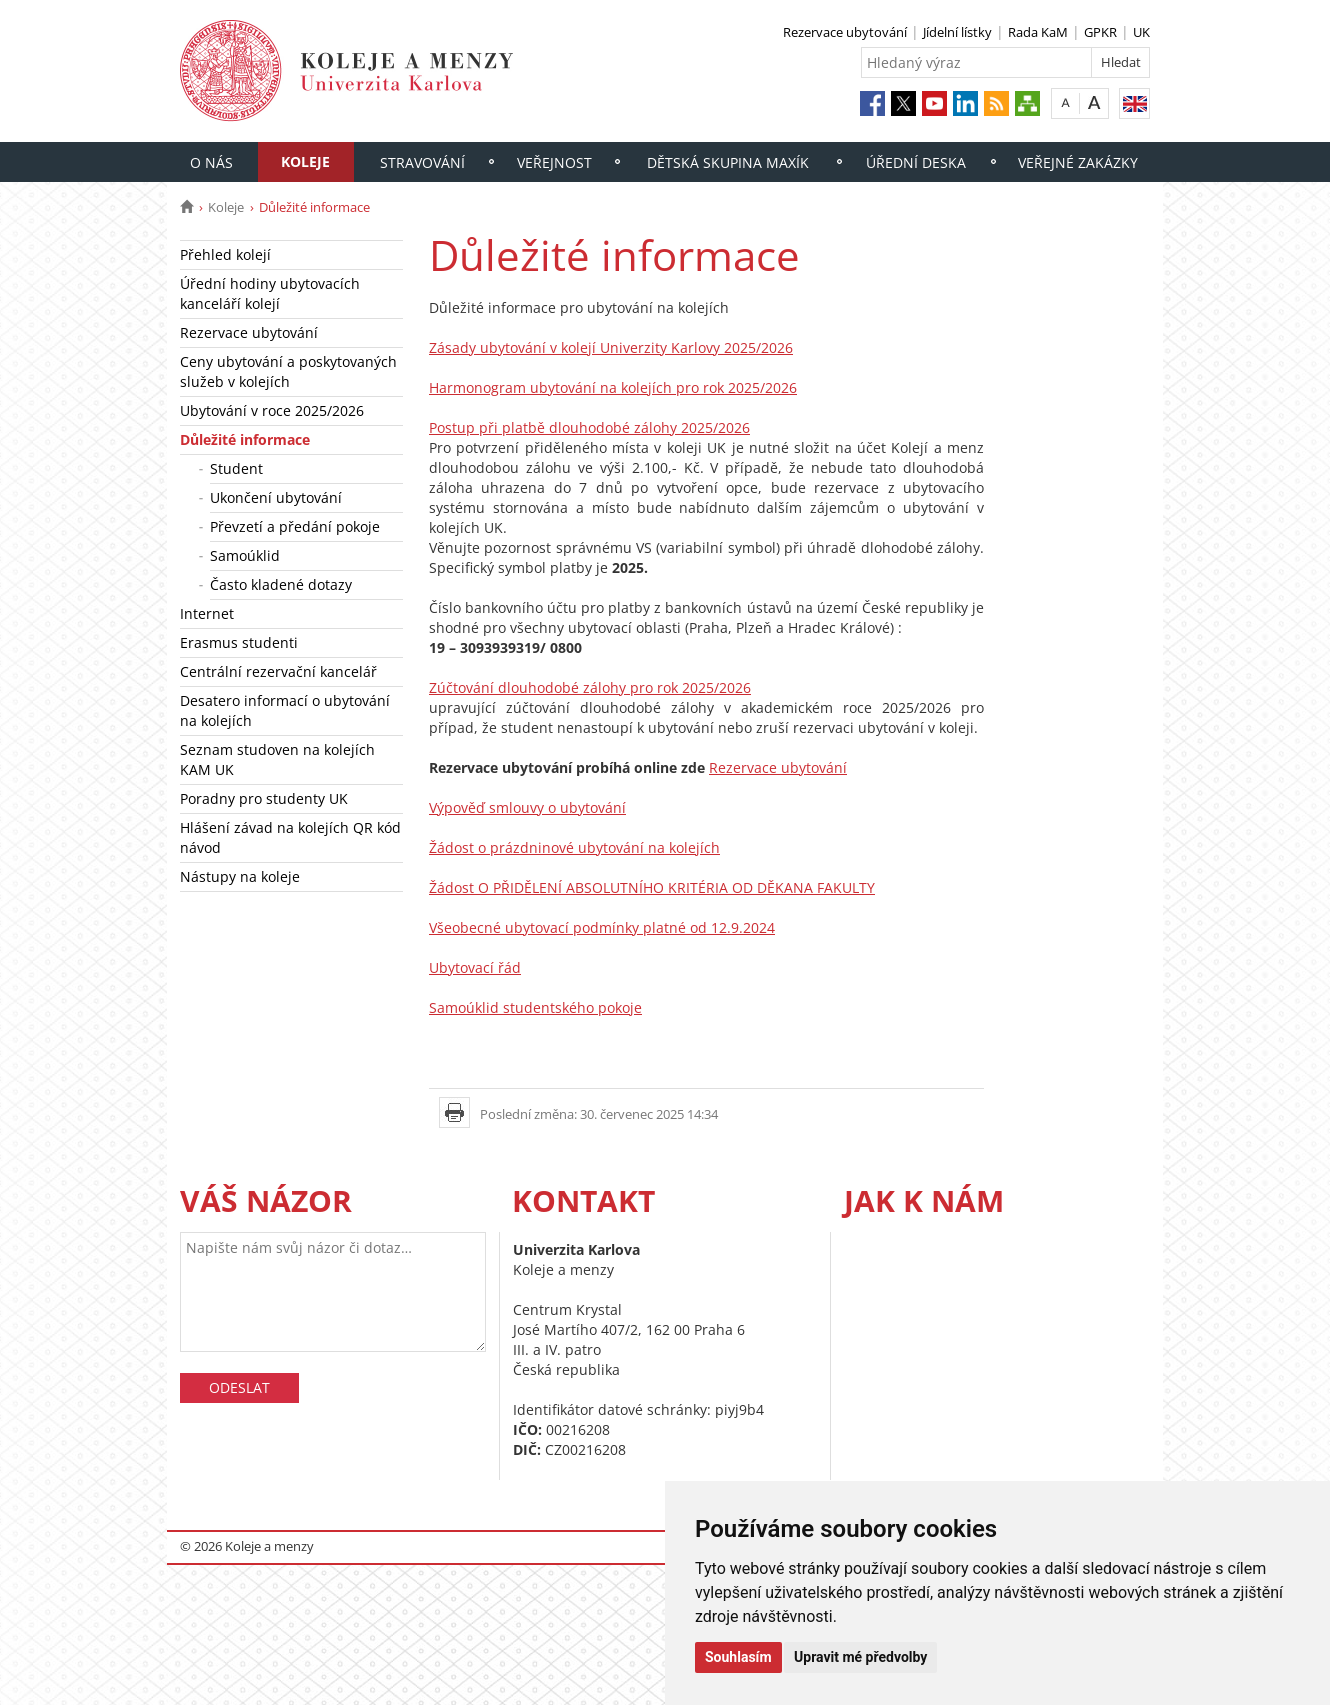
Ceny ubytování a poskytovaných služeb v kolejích (288, 371)
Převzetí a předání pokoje (295, 526)
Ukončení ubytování (276, 497)
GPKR (1100, 32)
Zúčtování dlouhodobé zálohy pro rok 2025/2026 (590, 687)
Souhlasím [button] (738, 1657)
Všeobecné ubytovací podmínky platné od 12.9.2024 (602, 927)
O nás (211, 162)
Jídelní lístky (957, 32)
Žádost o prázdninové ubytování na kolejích (574, 847)
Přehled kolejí (225, 254)
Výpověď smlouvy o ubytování (527, 807)
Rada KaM (1038, 32)
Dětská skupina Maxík (728, 162)
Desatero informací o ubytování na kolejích (285, 710)
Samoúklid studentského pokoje (535, 1007)
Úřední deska (916, 162)
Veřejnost (554, 162)
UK (1141, 32)
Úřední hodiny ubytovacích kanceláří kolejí (270, 293)
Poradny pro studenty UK (264, 798)
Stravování (422, 162)
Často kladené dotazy (281, 584)
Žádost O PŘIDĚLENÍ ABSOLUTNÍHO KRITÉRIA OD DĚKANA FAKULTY (652, 887)
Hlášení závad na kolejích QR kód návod (290, 837)
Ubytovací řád (475, 967)
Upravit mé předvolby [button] (860, 1657)
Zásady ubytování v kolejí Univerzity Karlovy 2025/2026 (611, 347)
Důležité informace (245, 439)
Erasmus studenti (239, 642)
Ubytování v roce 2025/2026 (272, 410)
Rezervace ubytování (845, 32)
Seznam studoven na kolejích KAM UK (277, 759)
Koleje (305, 161)
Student (236, 468)
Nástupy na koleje (240, 876)
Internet (207, 613)
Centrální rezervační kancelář (278, 671)
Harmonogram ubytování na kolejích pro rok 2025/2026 (613, 387)
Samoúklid (245, 555)
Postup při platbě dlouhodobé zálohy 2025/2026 (589, 427)
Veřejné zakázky (1078, 162)
